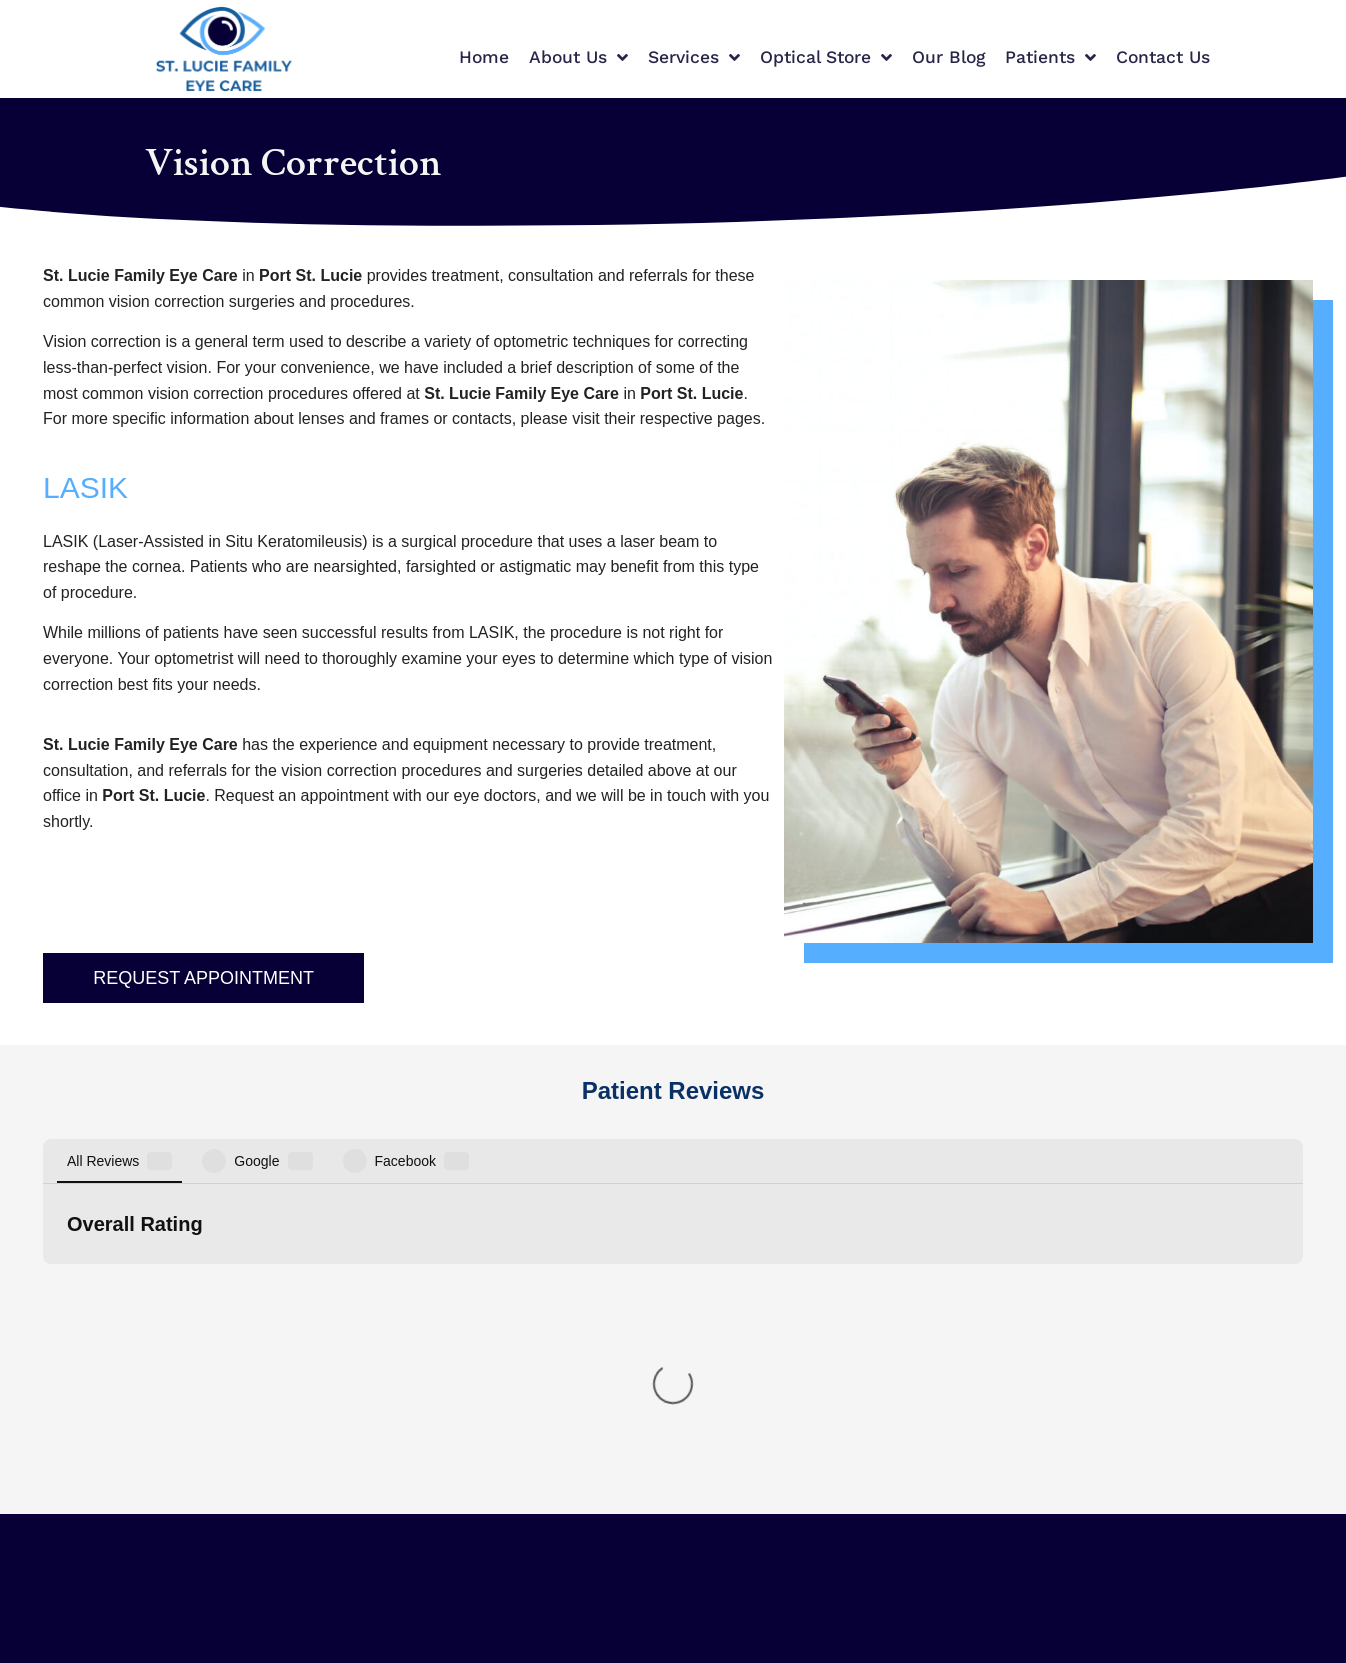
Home (484, 57)
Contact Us (1163, 57)
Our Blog (948, 57)
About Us (578, 58)
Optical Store (826, 58)
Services (694, 58)
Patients (1050, 58)
